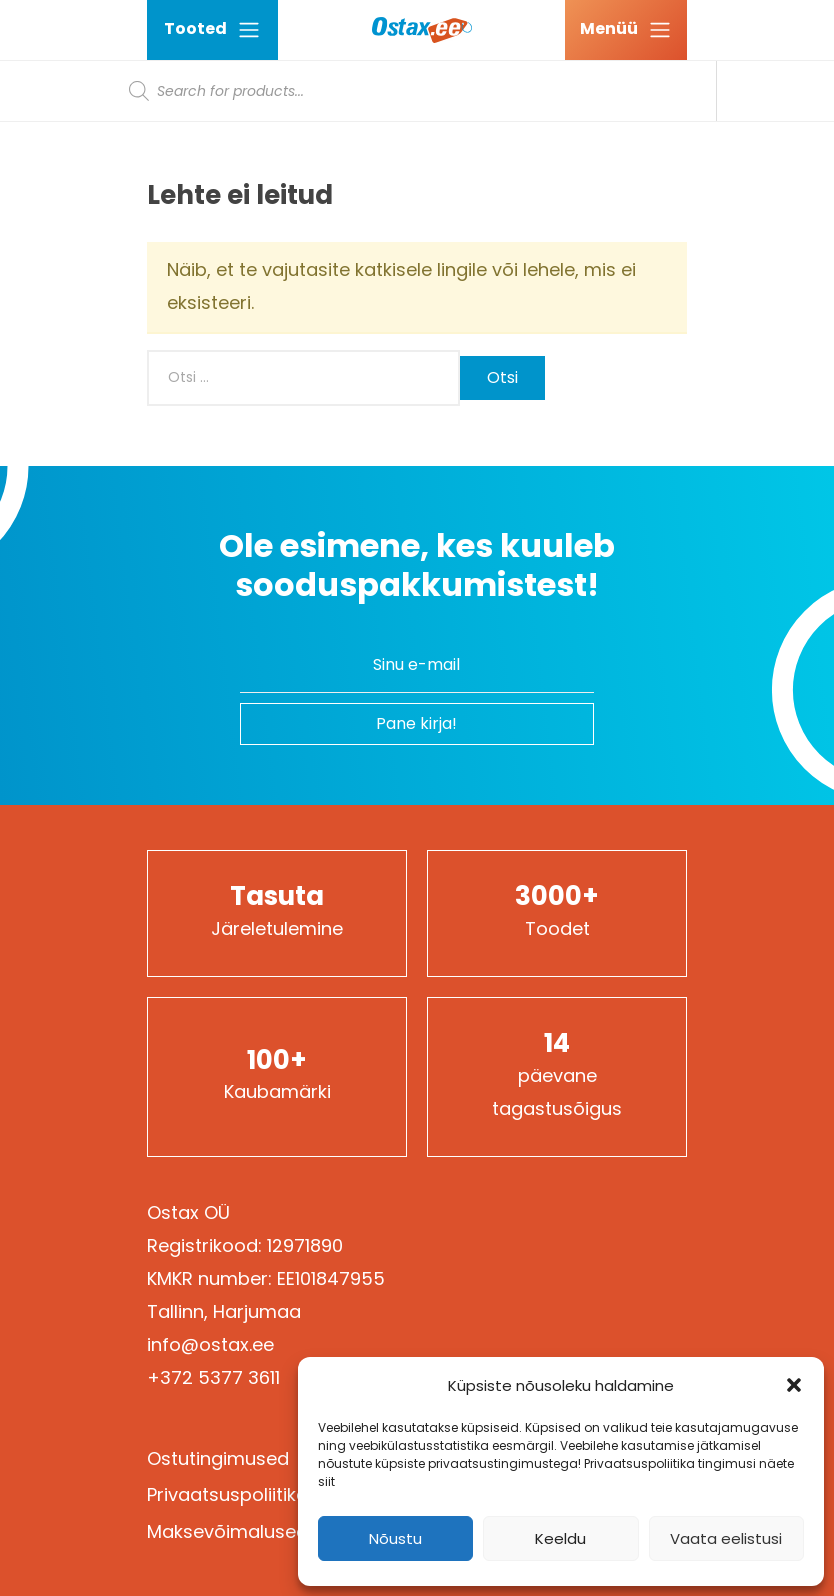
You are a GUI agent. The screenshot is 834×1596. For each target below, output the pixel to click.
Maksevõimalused (227, 1531)
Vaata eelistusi (726, 1538)
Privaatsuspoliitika (227, 1494)
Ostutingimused (218, 1458)
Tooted (212, 29)
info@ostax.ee (210, 1344)
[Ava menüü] (626, 30)
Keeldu (560, 1538)
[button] (794, 1385)
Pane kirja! (416, 723)
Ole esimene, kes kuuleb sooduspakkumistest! (417, 565)
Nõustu (395, 1538)
